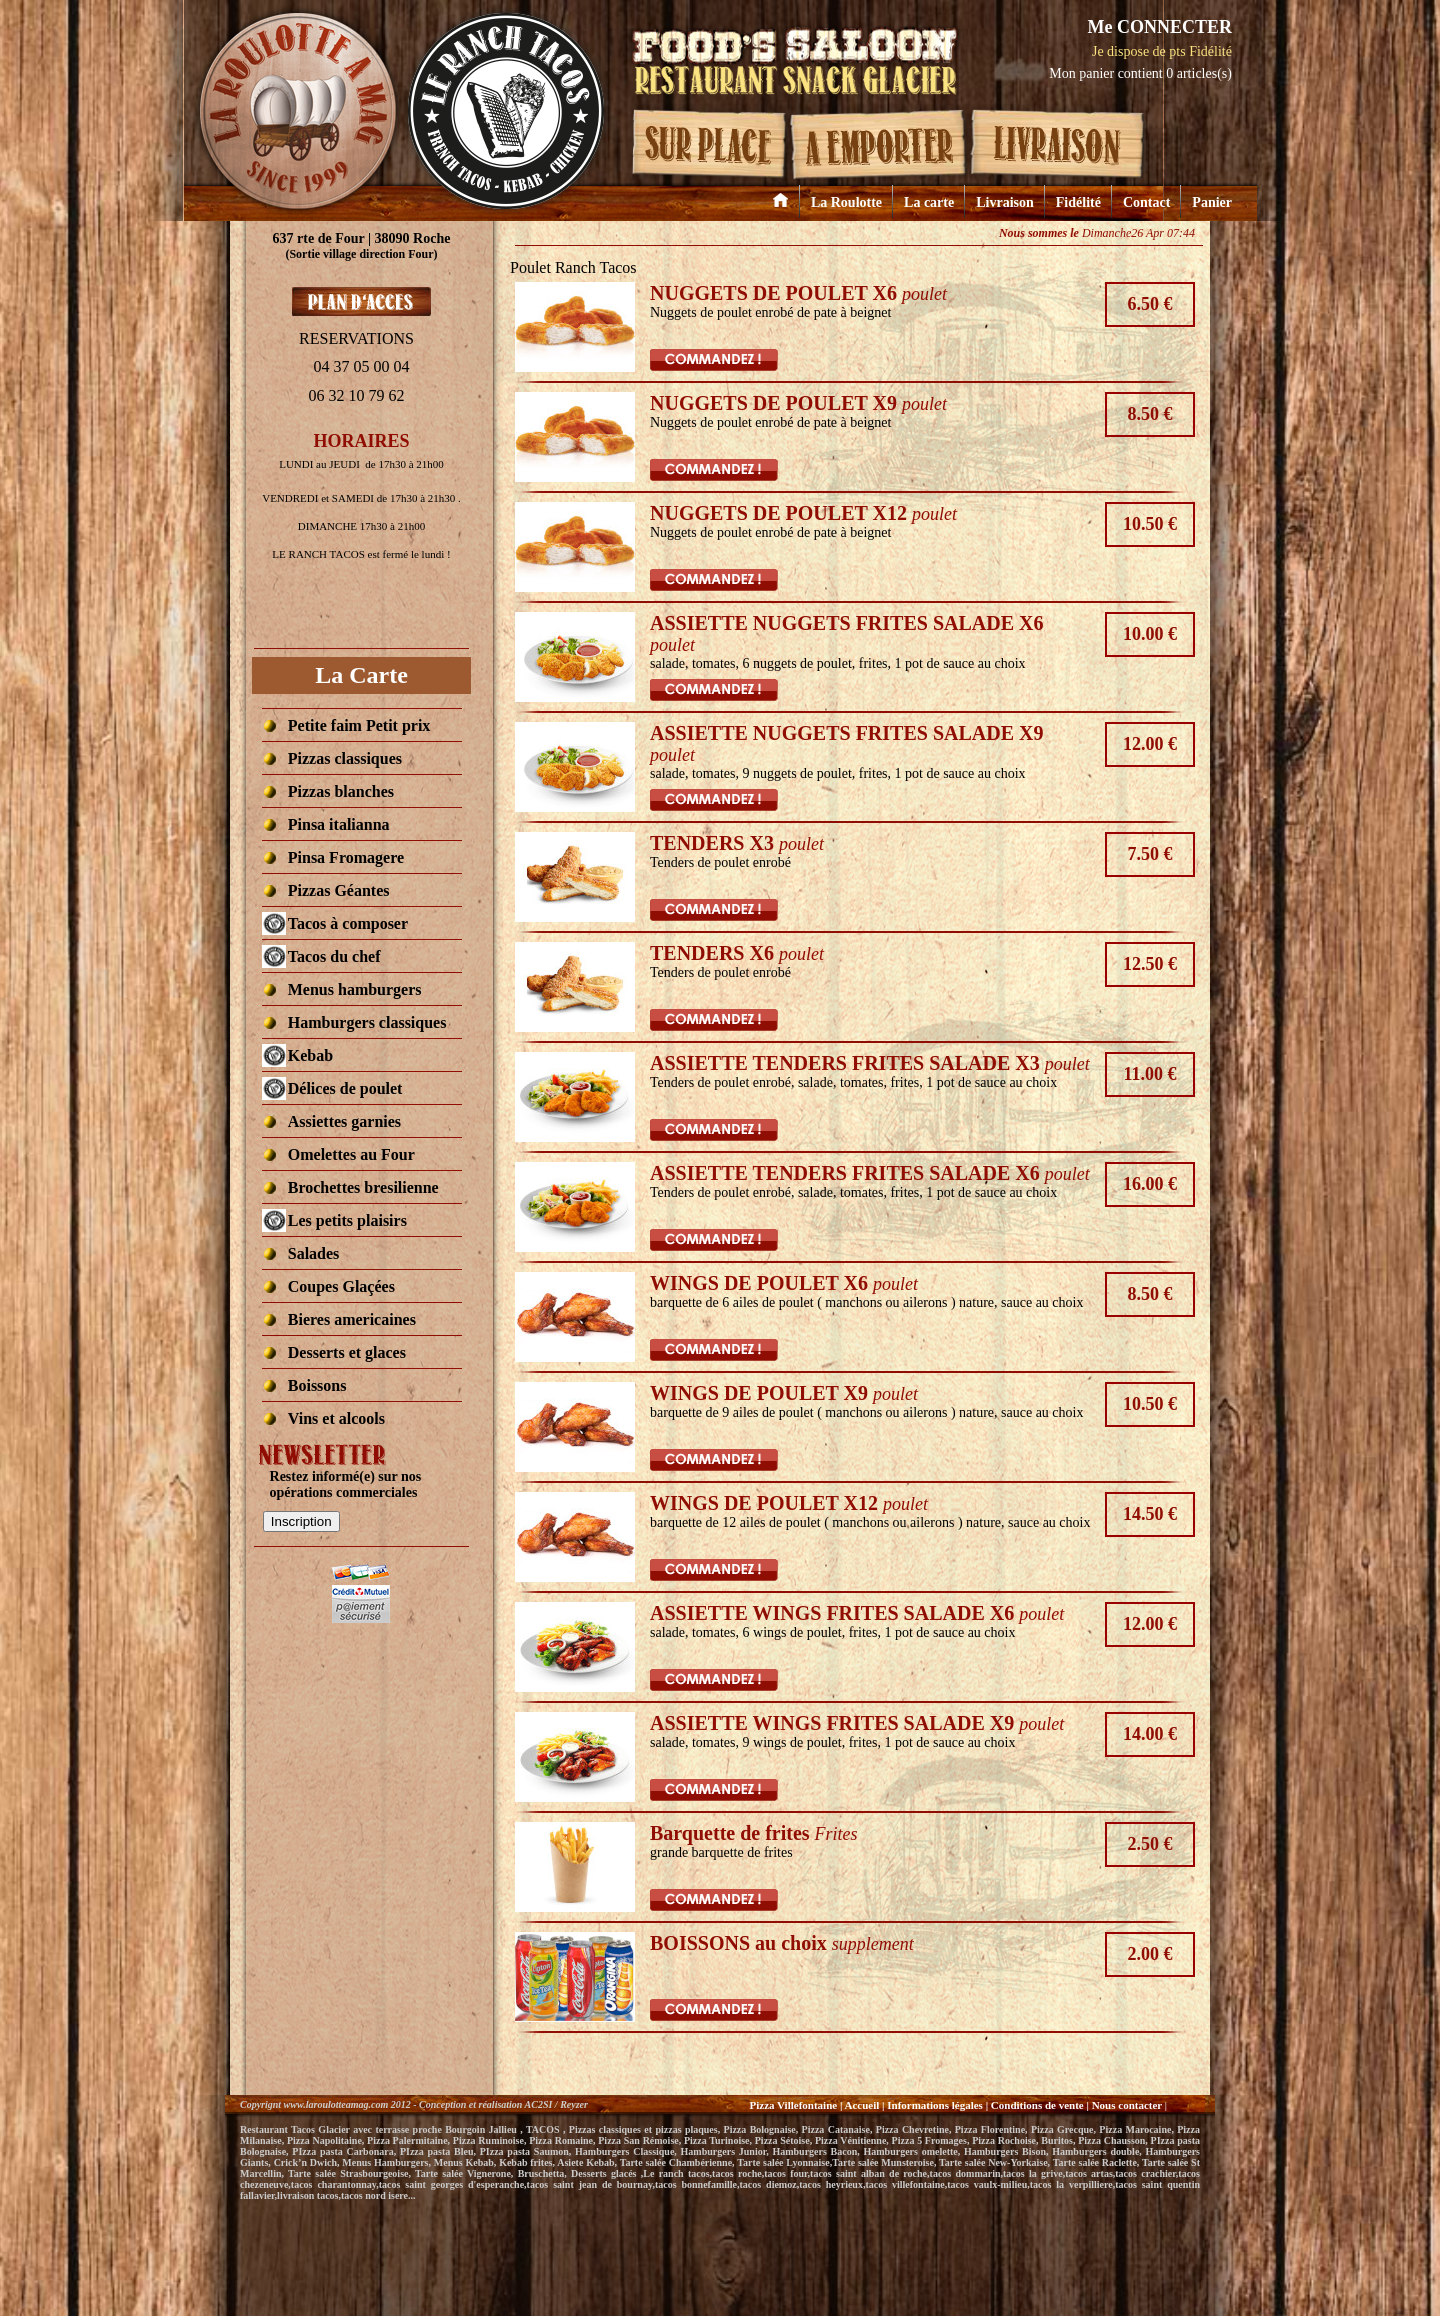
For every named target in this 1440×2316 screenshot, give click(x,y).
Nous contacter (1128, 2105)
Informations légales (935, 2105)
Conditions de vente (1037, 2105)
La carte (929, 202)
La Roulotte (846, 202)
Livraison (1005, 202)
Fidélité (1078, 202)
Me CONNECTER (1159, 27)
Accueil (861, 2105)
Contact (1146, 202)
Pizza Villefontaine (793, 2105)
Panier (1212, 202)
